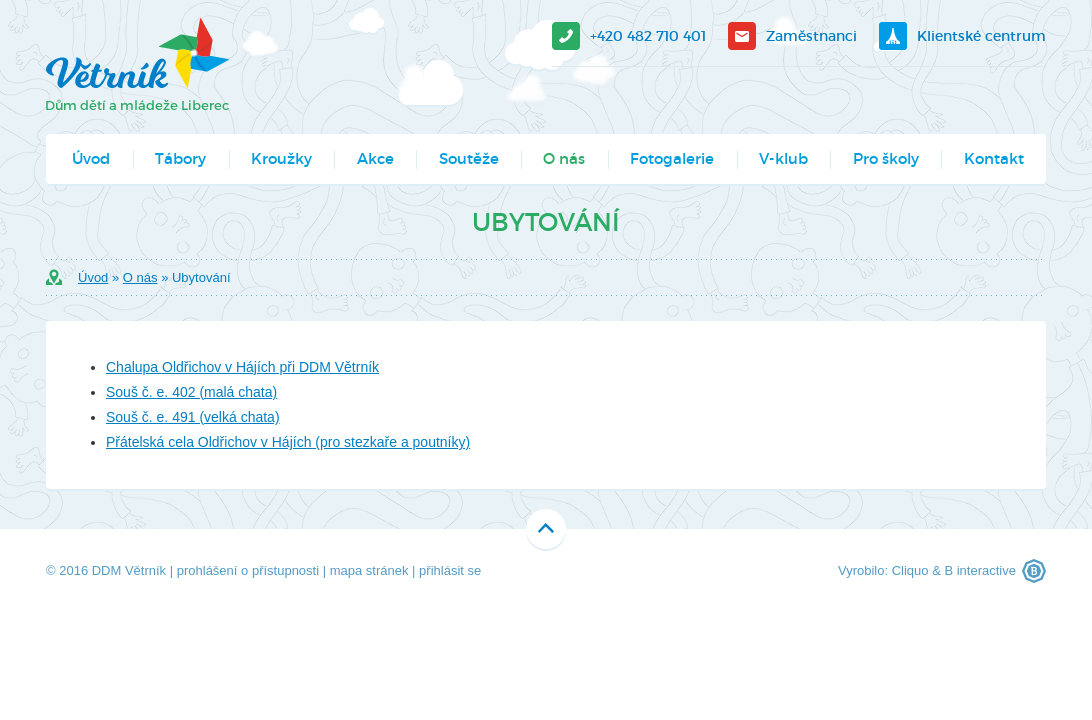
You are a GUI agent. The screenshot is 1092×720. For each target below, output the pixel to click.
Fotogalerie (672, 158)
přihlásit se (450, 570)
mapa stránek (369, 570)
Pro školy (886, 158)
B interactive (980, 570)
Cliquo (910, 570)
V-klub (783, 158)
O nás (564, 158)
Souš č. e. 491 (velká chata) (193, 417)
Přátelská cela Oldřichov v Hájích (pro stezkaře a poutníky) (288, 442)
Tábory (180, 158)
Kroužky (281, 158)
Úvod (91, 158)
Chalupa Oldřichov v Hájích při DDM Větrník (242, 367)
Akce (375, 158)
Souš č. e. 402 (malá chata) (191, 392)
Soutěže (469, 158)
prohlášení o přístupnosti (248, 570)
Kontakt (994, 158)
